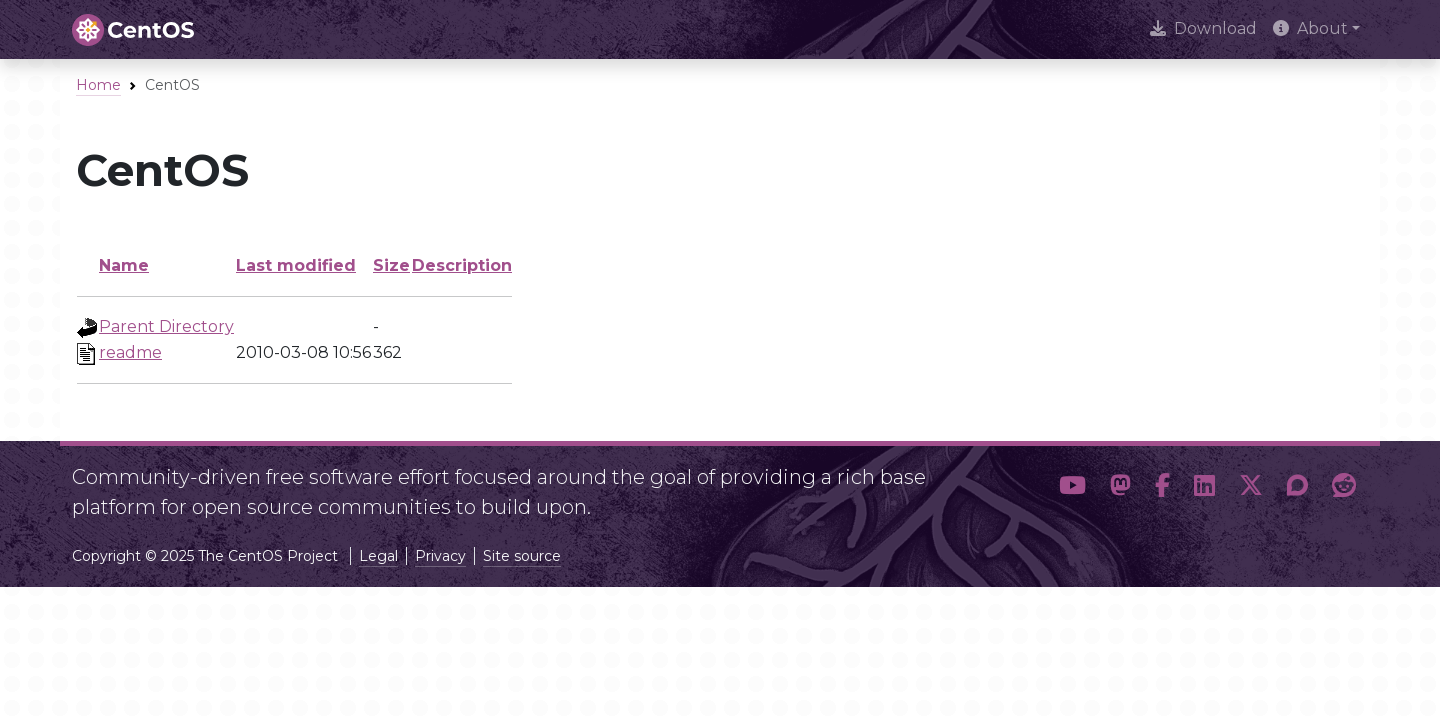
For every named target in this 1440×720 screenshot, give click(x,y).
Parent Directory (166, 326)
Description (462, 265)
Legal (378, 556)
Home (98, 85)
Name (124, 265)
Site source (522, 556)
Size (391, 265)
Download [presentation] (1203, 28)
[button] (1072, 486)
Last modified (296, 265)
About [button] (1310, 28)
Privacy (440, 556)
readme (130, 352)
